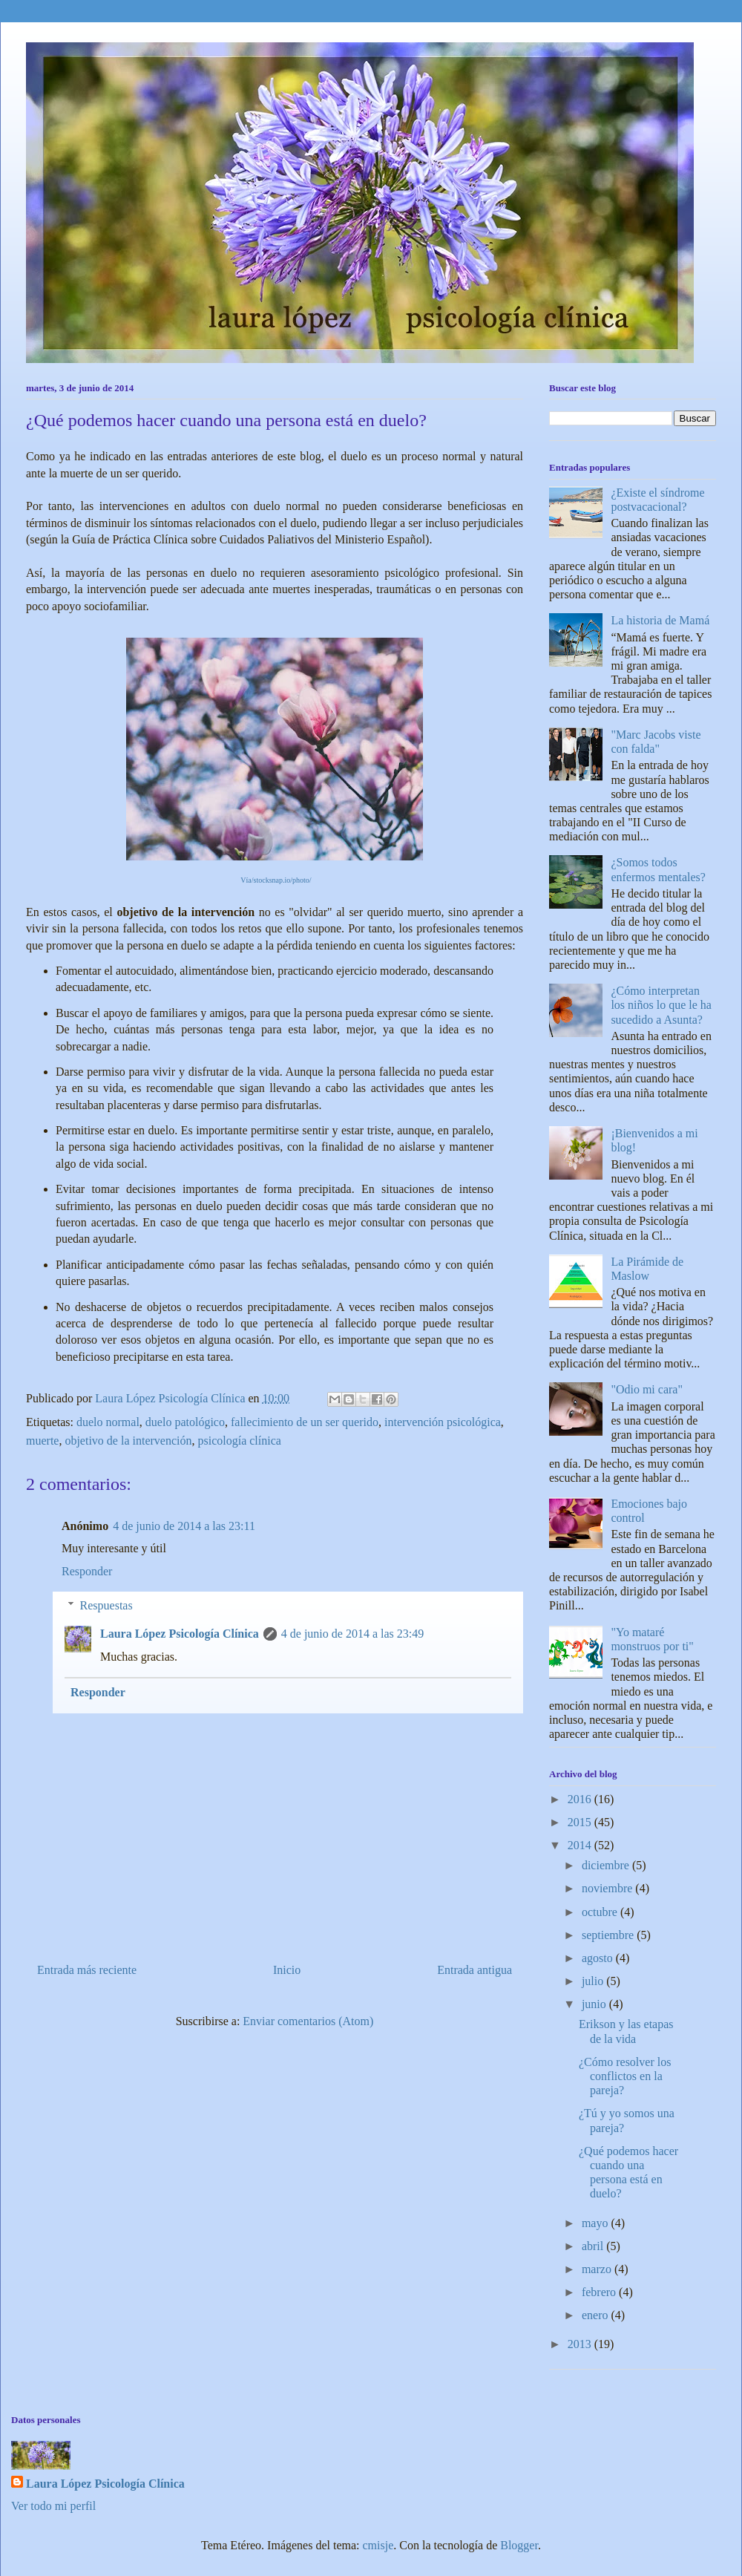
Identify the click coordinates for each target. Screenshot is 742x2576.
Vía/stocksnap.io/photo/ (275, 880)
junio (595, 2004)
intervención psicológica (442, 1422)
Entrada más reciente (87, 1970)
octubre (601, 1912)
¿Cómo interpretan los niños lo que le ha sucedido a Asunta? (661, 1004)
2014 (581, 1845)
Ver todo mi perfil (53, 2506)
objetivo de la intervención (128, 1440)
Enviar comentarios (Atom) (308, 2021)
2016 (581, 1799)
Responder (87, 1571)
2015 (581, 1822)
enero (596, 2315)
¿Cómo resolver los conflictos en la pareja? (625, 2076)
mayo (596, 2223)
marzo (598, 2269)
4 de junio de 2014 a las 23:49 (352, 1633)
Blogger (519, 2545)
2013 (581, 2344)
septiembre (609, 1935)
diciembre (607, 1865)
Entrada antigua (474, 1970)
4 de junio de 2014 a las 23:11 (184, 1526)
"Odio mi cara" (647, 1389)
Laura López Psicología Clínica (179, 1633)
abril (594, 2246)
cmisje (378, 2545)
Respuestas (106, 1605)
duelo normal (107, 1422)
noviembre (608, 1888)
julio (594, 1981)
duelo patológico (185, 1422)
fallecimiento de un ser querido (304, 1422)
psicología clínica (238, 1440)
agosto (599, 1958)
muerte (42, 1440)
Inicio (287, 1970)
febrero (600, 2292)
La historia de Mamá (660, 620)
